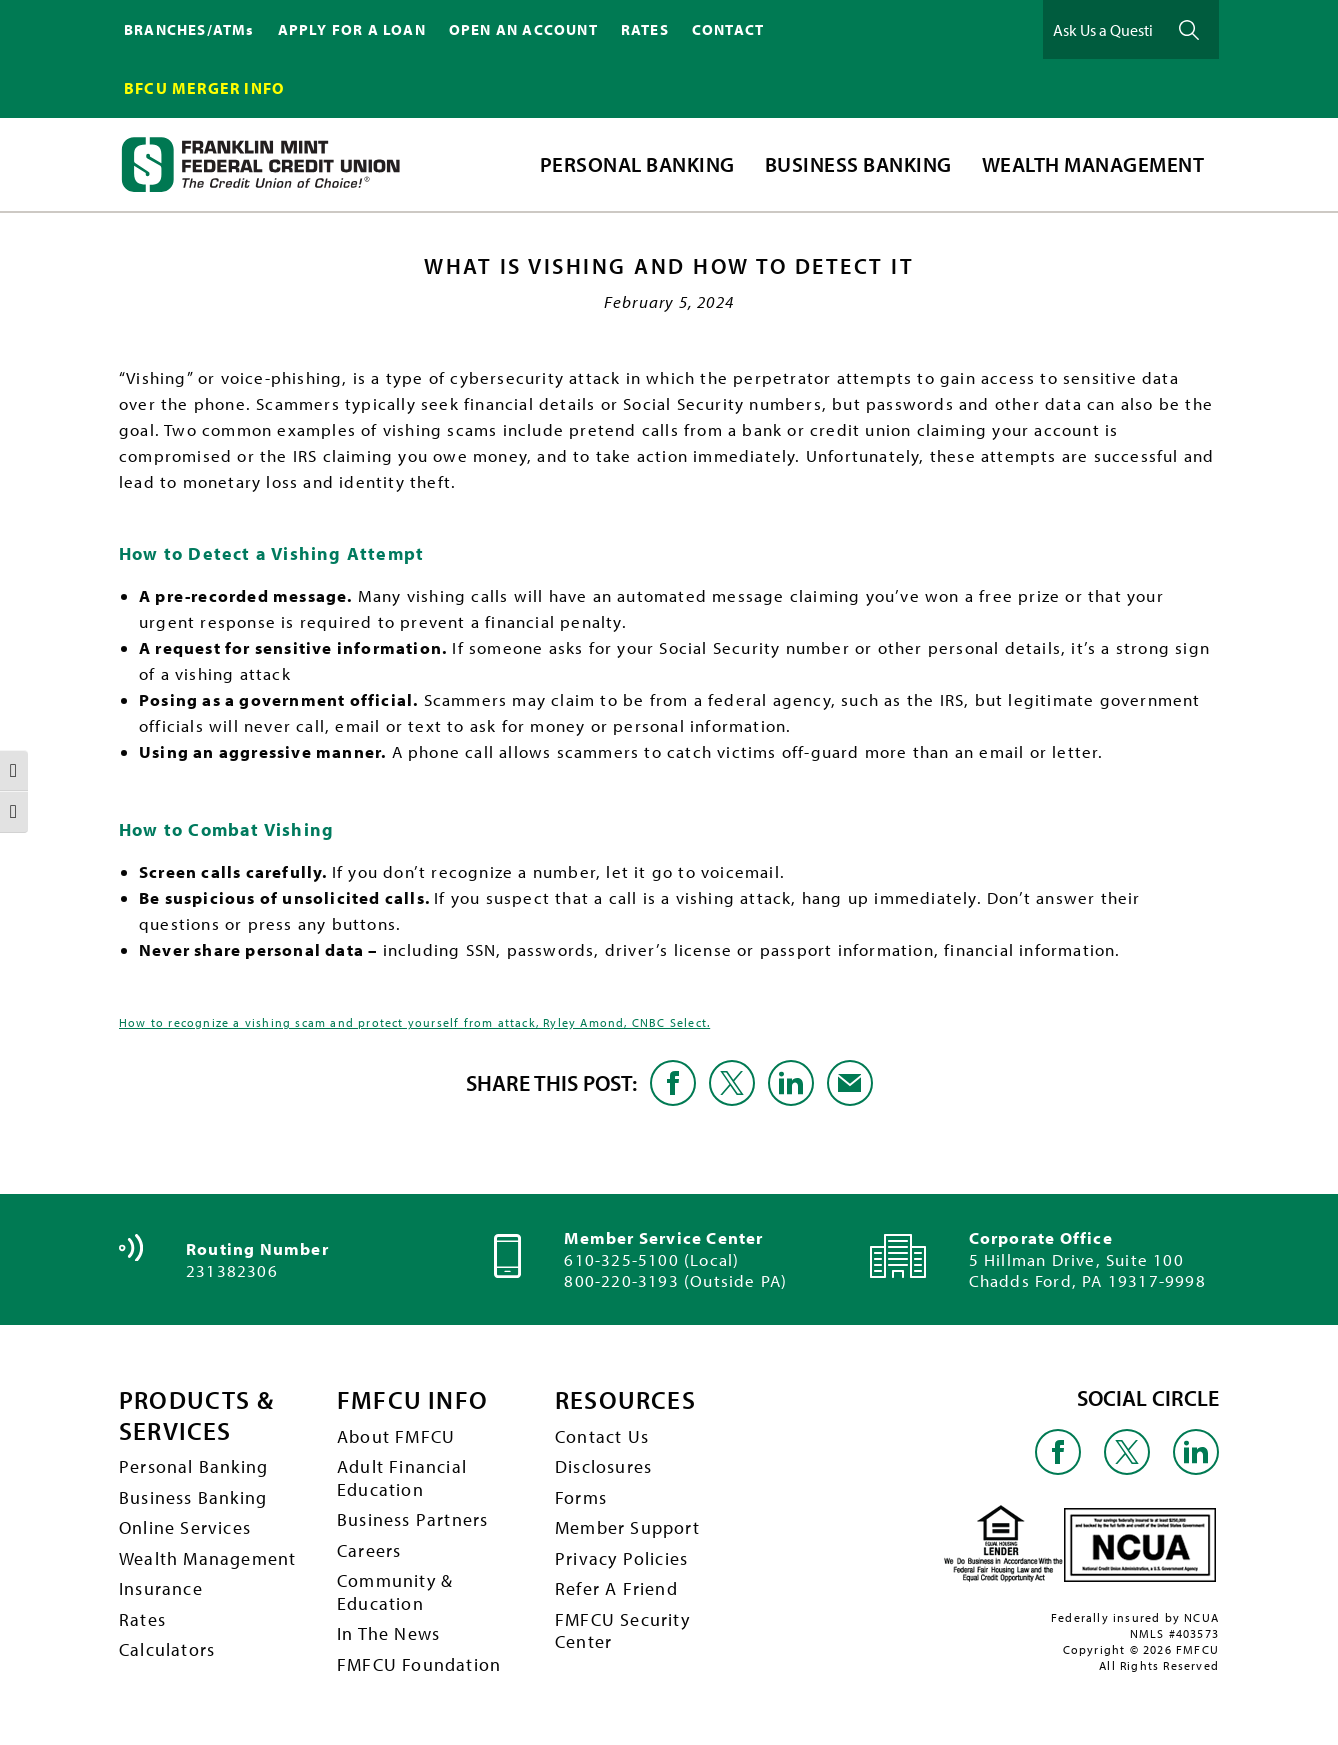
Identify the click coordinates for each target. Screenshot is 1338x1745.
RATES (645, 29)
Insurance (161, 1588)
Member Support (627, 1527)
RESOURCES (627, 1400)
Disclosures (603, 1466)
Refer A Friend (616, 1588)
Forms (581, 1497)
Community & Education (395, 1592)
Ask (1189, 29)
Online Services (185, 1527)
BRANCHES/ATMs (189, 29)
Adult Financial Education (402, 1478)
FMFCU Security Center (622, 1631)
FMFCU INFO (413, 1400)
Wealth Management (207, 1558)
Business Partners (412, 1519)
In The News (388, 1634)
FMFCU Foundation (419, 1664)
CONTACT (728, 29)
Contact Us (602, 1436)
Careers (369, 1550)
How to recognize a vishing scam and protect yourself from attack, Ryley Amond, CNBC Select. (414, 1022)
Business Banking (193, 1497)
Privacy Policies (621, 1558)
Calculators (167, 1650)
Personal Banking (193, 1466)
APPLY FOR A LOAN (352, 29)
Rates (142, 1619)
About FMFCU (396, 1436)
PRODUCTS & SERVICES (199, 1415)
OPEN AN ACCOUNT (523, 29)
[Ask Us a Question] (1103, 29)
